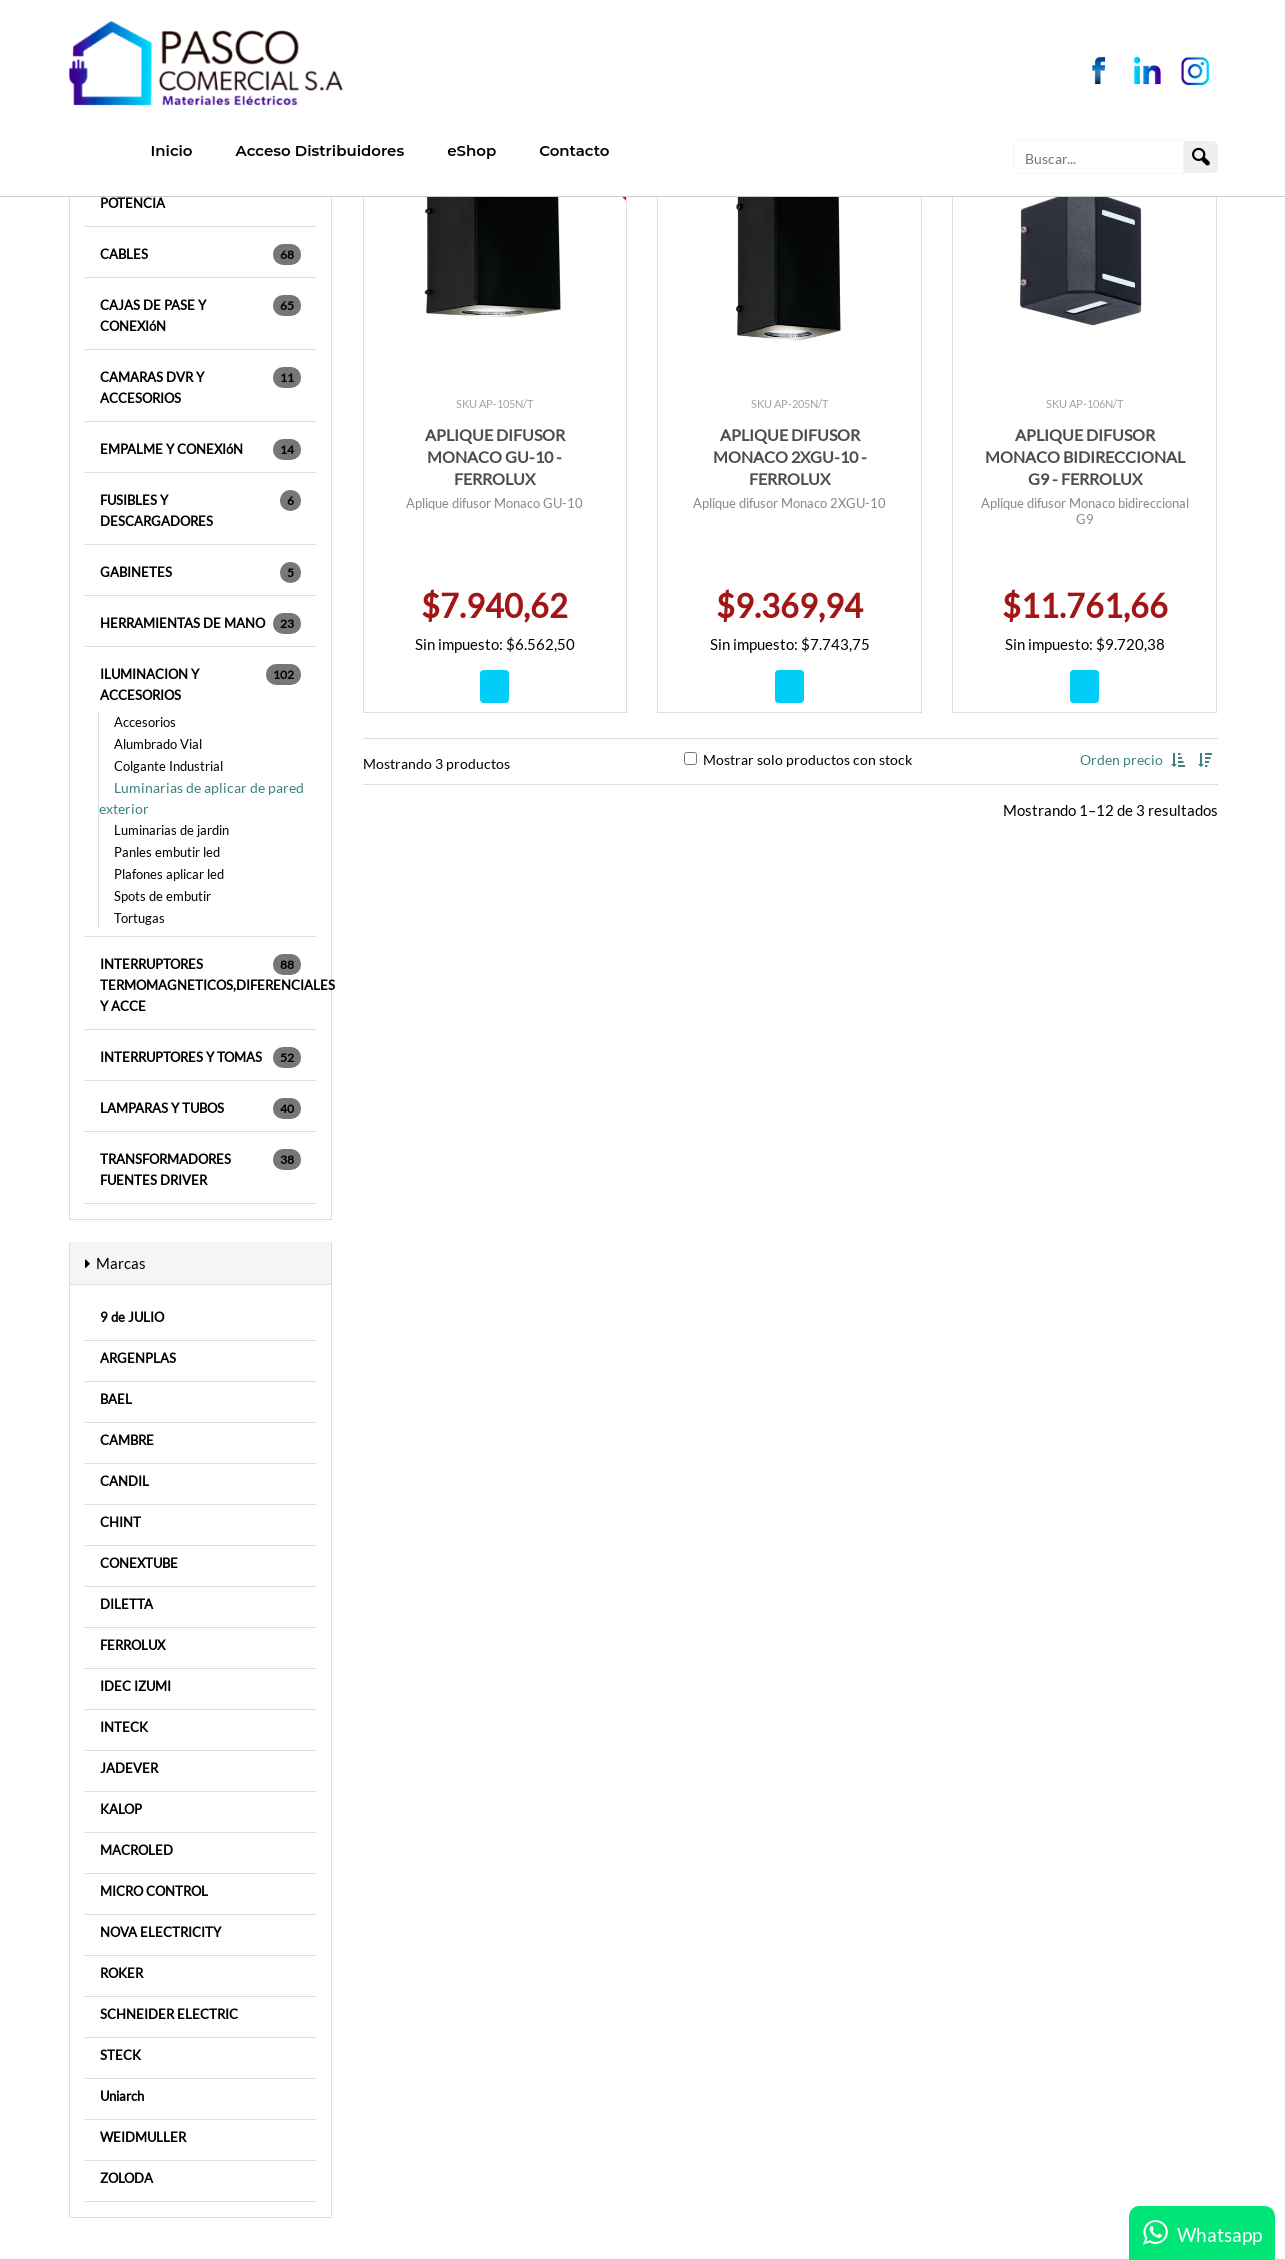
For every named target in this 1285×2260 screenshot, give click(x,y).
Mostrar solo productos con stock (798, 759)
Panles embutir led (167, 852)
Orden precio (1123, 759)
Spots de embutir (162, 896)
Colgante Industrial (168, 766)
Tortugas (139, 918)
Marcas (115, 1263)
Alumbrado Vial (158, 744)
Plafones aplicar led (169, 874)
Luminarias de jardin (171, 830)
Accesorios (145, 722)
